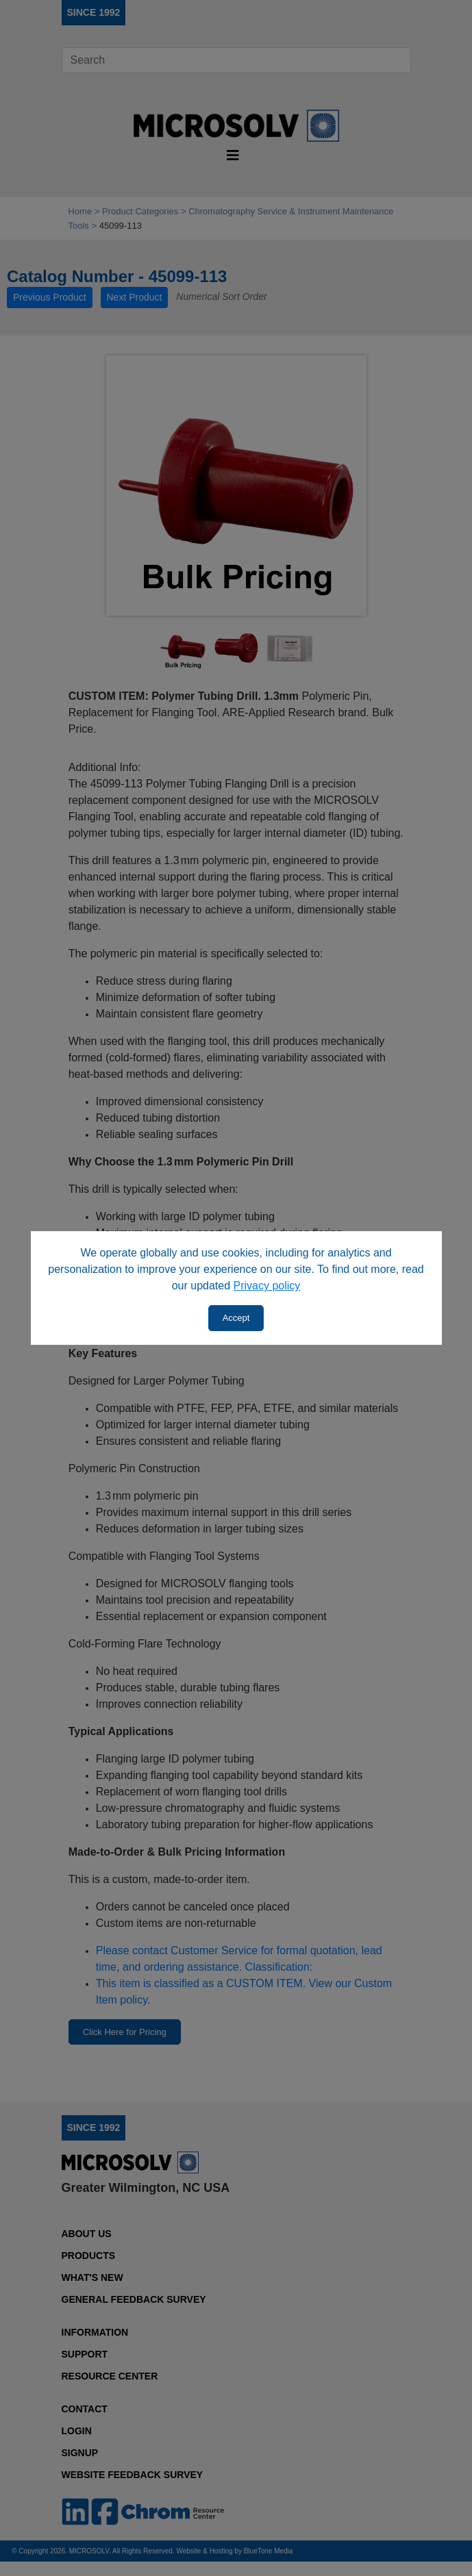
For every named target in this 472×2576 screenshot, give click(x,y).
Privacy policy (267, 1285)
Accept (236, 1318)
